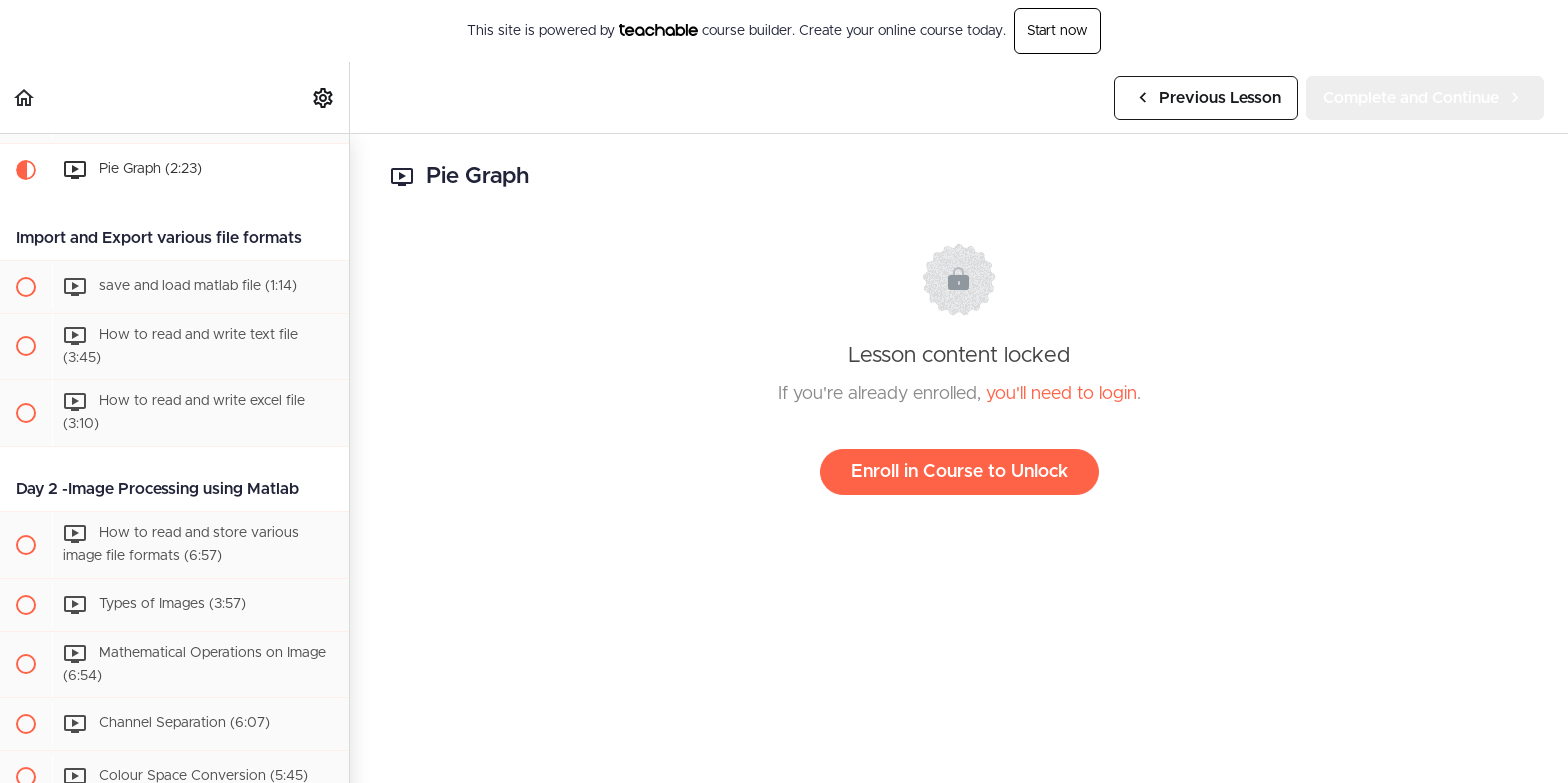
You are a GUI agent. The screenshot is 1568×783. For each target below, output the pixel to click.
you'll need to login (1061, 394)
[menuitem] (324, 97)
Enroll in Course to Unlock (959, 472)
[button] (25, 97)
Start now (1057, 31)
